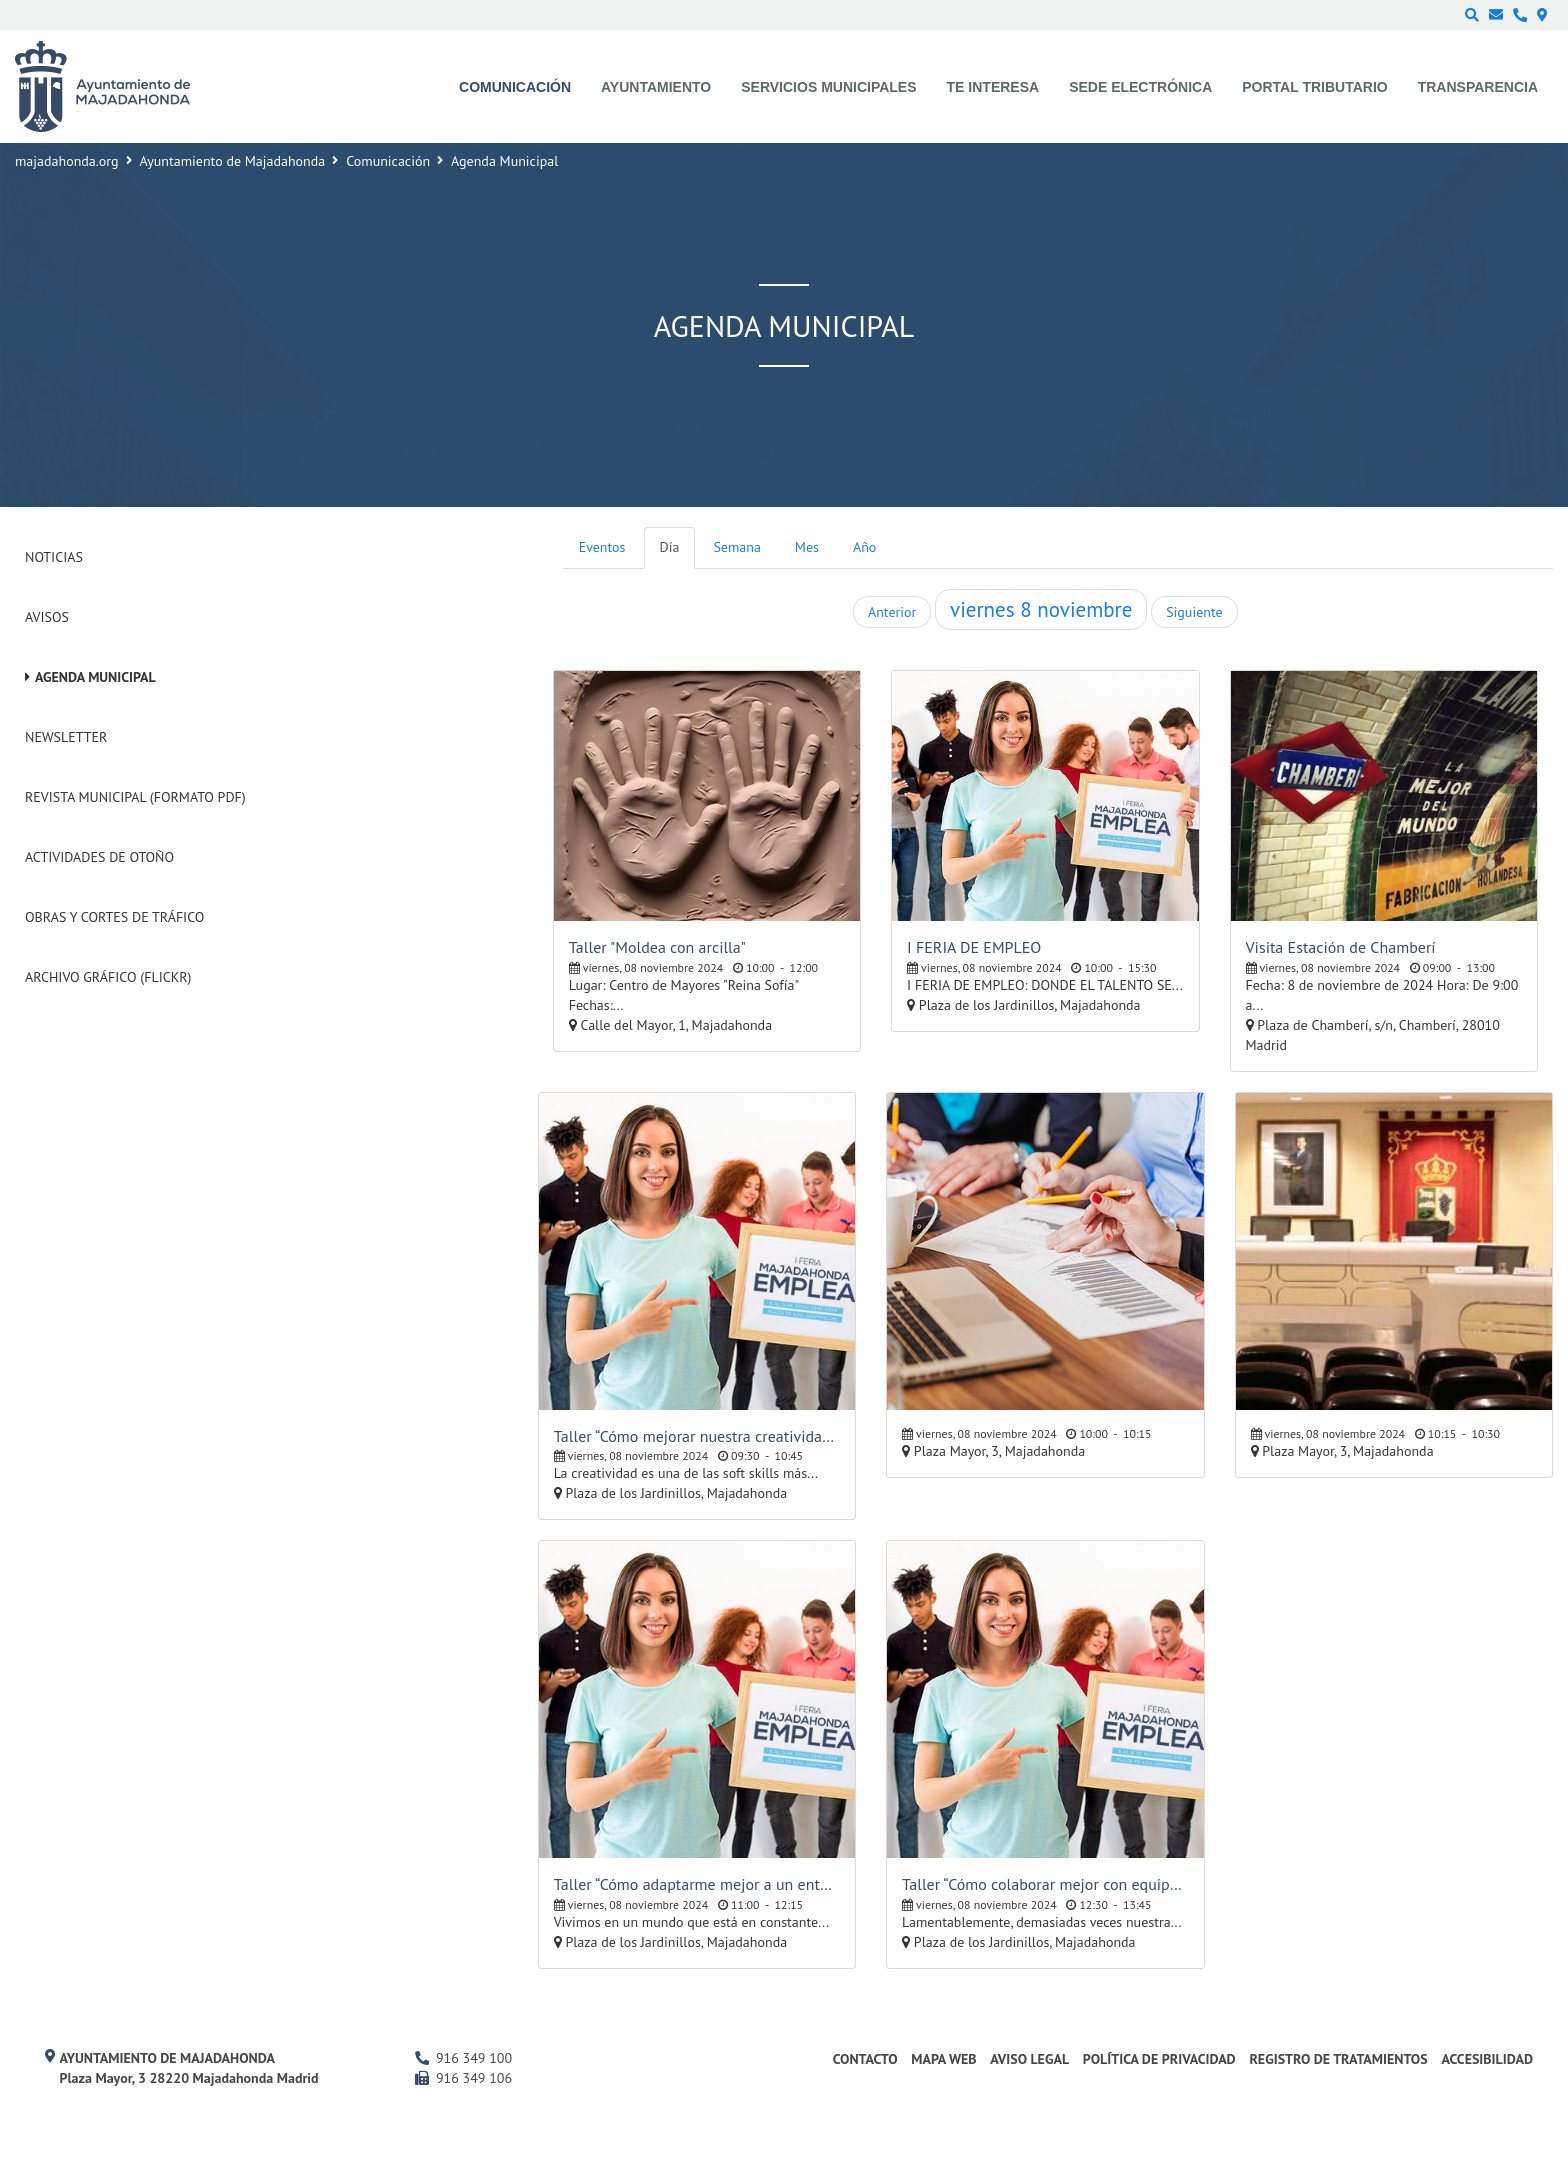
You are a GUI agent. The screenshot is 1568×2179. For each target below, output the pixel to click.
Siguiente (1194, 612)
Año (864, 547)
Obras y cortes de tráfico (114, 917)
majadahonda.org (67, 161)
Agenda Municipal (95, 677)
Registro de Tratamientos (1338, 2059)
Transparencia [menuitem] (1478, 87)
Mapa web (943, 2059)
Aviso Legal (1029, 2059)
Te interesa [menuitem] (993, 87)
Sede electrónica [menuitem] (1140, 87)
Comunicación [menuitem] (515, 87)
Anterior (892, 612)
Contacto (865, 2059)
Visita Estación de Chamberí (1341, 947)
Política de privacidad (1159, 2059)
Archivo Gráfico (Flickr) (108, 977)
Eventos (602, 547)
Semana (736, 547)
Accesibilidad (1487, 2059)
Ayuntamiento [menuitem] (656, 87)
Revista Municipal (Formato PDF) (135, 797)
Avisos (47, 617)
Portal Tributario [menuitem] (1314, 87)
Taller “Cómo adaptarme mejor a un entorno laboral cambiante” (697, 1884)
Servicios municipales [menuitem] (828, 87)
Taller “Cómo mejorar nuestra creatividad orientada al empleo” (697, 1436)
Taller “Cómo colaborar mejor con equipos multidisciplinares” (1045, 1884)
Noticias (54, 557)
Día (670, 547)
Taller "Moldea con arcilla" (657, 947)
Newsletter (66, 737)
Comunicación (388, 161)
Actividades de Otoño (99, 857)
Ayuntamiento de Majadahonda (233, 161)
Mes (807, 547)
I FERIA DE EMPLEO (974, 947)
